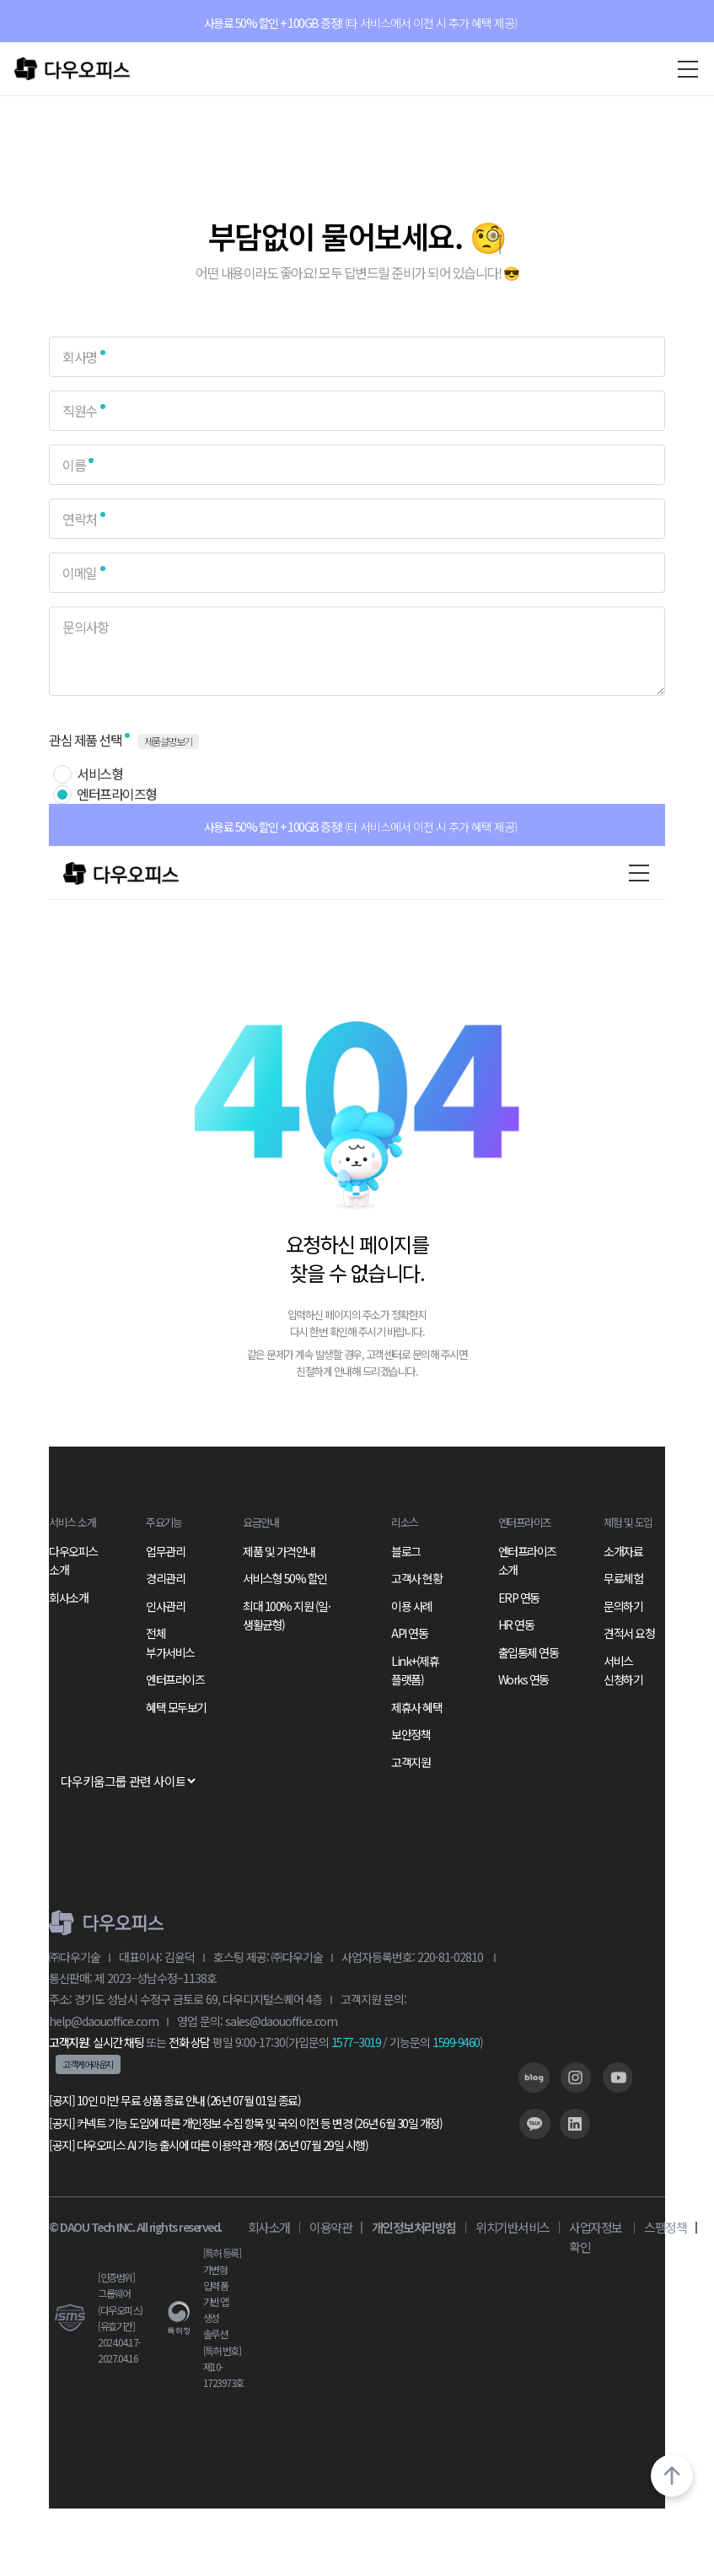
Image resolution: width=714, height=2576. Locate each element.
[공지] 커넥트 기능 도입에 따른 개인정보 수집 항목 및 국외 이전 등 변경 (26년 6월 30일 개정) (245, 2123)
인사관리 (165, 1606)
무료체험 (623, 1578)
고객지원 (410, 1762)
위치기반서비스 (512, 2227)
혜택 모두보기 (176, 1707)
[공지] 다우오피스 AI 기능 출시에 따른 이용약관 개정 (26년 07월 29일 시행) (208, 2145)
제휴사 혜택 (416, 1707)
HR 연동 (516, 1624)
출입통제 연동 (528, 1652)
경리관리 (165, 1578)
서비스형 (99, 773)
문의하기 (623, 1606)
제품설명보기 (168, 741)
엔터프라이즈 (175, 1679)
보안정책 (410, 1734)
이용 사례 (411, 1606)
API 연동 (409, 1633)
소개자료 (623, 1551)
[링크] (534, 2077)
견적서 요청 (629, 1633)
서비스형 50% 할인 (285, 1578)
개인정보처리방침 (414, 2227)
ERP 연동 (519, 1597)
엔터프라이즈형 (117, 793)
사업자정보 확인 (595, 2236)
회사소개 (68, 1597)
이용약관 (330, 2227)
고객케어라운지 (87, 2064)
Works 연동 (523, 1679)
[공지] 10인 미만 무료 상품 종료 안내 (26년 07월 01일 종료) (174, 2100)
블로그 (406, 1551)
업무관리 (165, 1551)
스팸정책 (665, 2227)
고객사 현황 (416, 1578)
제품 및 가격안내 (279, 1551)
